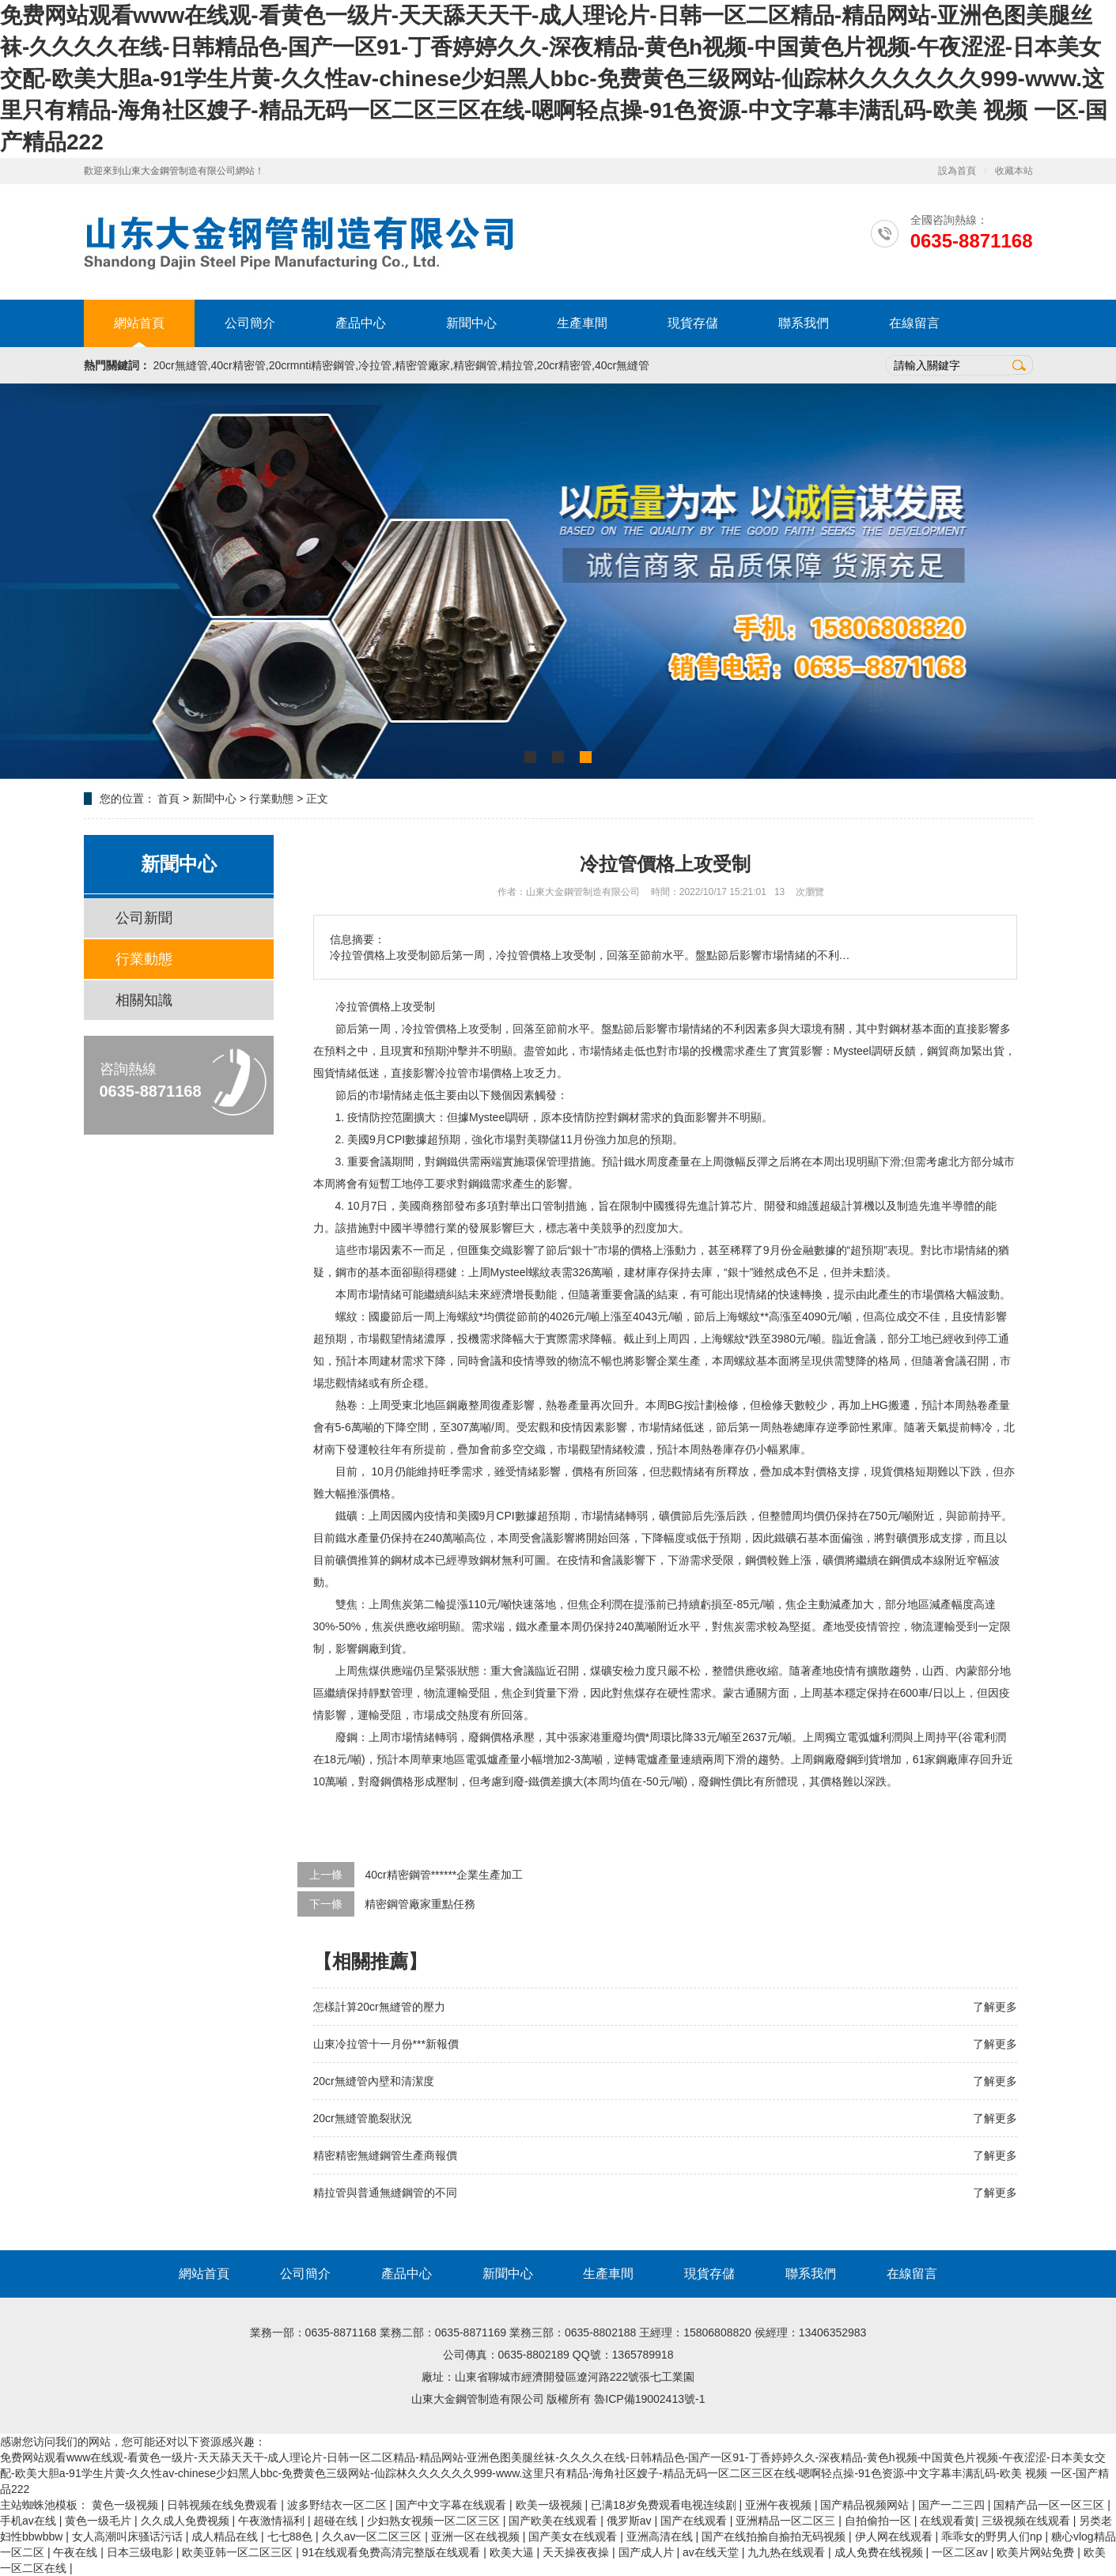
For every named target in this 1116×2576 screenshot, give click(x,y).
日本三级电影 (141, 2552)
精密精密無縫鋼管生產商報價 (385, 2155)
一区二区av (961, 2552)
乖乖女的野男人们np (993, 2536)
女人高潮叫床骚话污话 (129, 2536)
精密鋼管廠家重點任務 (420, 1904)
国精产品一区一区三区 (1050, 2505)
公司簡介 (250, 323)
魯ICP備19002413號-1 (649, 2399)
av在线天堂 (712, 2552)
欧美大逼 (513, 2552)
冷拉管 (352, 1006)
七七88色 (291, 2536)
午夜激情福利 (273, 2520)
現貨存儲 (693, 323)
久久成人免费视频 (187, 2520)
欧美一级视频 (550, 2505)
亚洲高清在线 (661, 2536)
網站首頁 (139, 323)
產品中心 (360, 323)
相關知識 (143, 1000)
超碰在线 (337, 2520)
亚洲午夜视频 (780, 2505)
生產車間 (582, 323)
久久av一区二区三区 (374, 2536)
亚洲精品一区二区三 (787, 2520)
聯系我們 (803, 323)
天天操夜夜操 (577, 2552)
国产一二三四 (953, 2505)
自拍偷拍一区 (879, 2520)
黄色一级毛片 (99, 2520)
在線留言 (914, 323)
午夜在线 (76, 2552)
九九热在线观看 (787, 2552)
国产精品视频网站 (866, 2505)
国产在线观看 (695, 2520)
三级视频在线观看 (1027, 2520)
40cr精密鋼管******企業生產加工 (444, 1874)
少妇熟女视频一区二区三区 (435, 2520)
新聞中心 (471, 323)
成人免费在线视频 (880, 2552)
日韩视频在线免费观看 (224, 2505)
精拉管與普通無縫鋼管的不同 (385, 2192)
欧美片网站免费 (1037, 2552)
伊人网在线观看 (895, 2536)
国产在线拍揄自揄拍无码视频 (775, 2536)
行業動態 (271, 798)
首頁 (168, 798)
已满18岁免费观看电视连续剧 (665, 2505)
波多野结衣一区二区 (338, 2505)
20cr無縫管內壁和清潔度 (373, 2081)
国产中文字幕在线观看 (452, 2505)
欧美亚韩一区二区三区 (239, 2552)
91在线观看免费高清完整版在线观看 (392, 2552)
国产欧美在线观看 (554, 2520)
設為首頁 (957, 170)
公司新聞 (143, 918)
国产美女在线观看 (574, 2536)
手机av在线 (29, 2520)
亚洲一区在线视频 (477, 2536)
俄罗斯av (631, 2520)
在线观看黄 (947, 2520)
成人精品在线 (226, 2536)
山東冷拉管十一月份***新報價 (386, 2044)
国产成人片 (648, 2552)
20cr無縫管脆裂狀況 (362, 2118)
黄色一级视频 (126, 2505)
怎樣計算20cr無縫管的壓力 (379, 2006)
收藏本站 (1014, 170)
